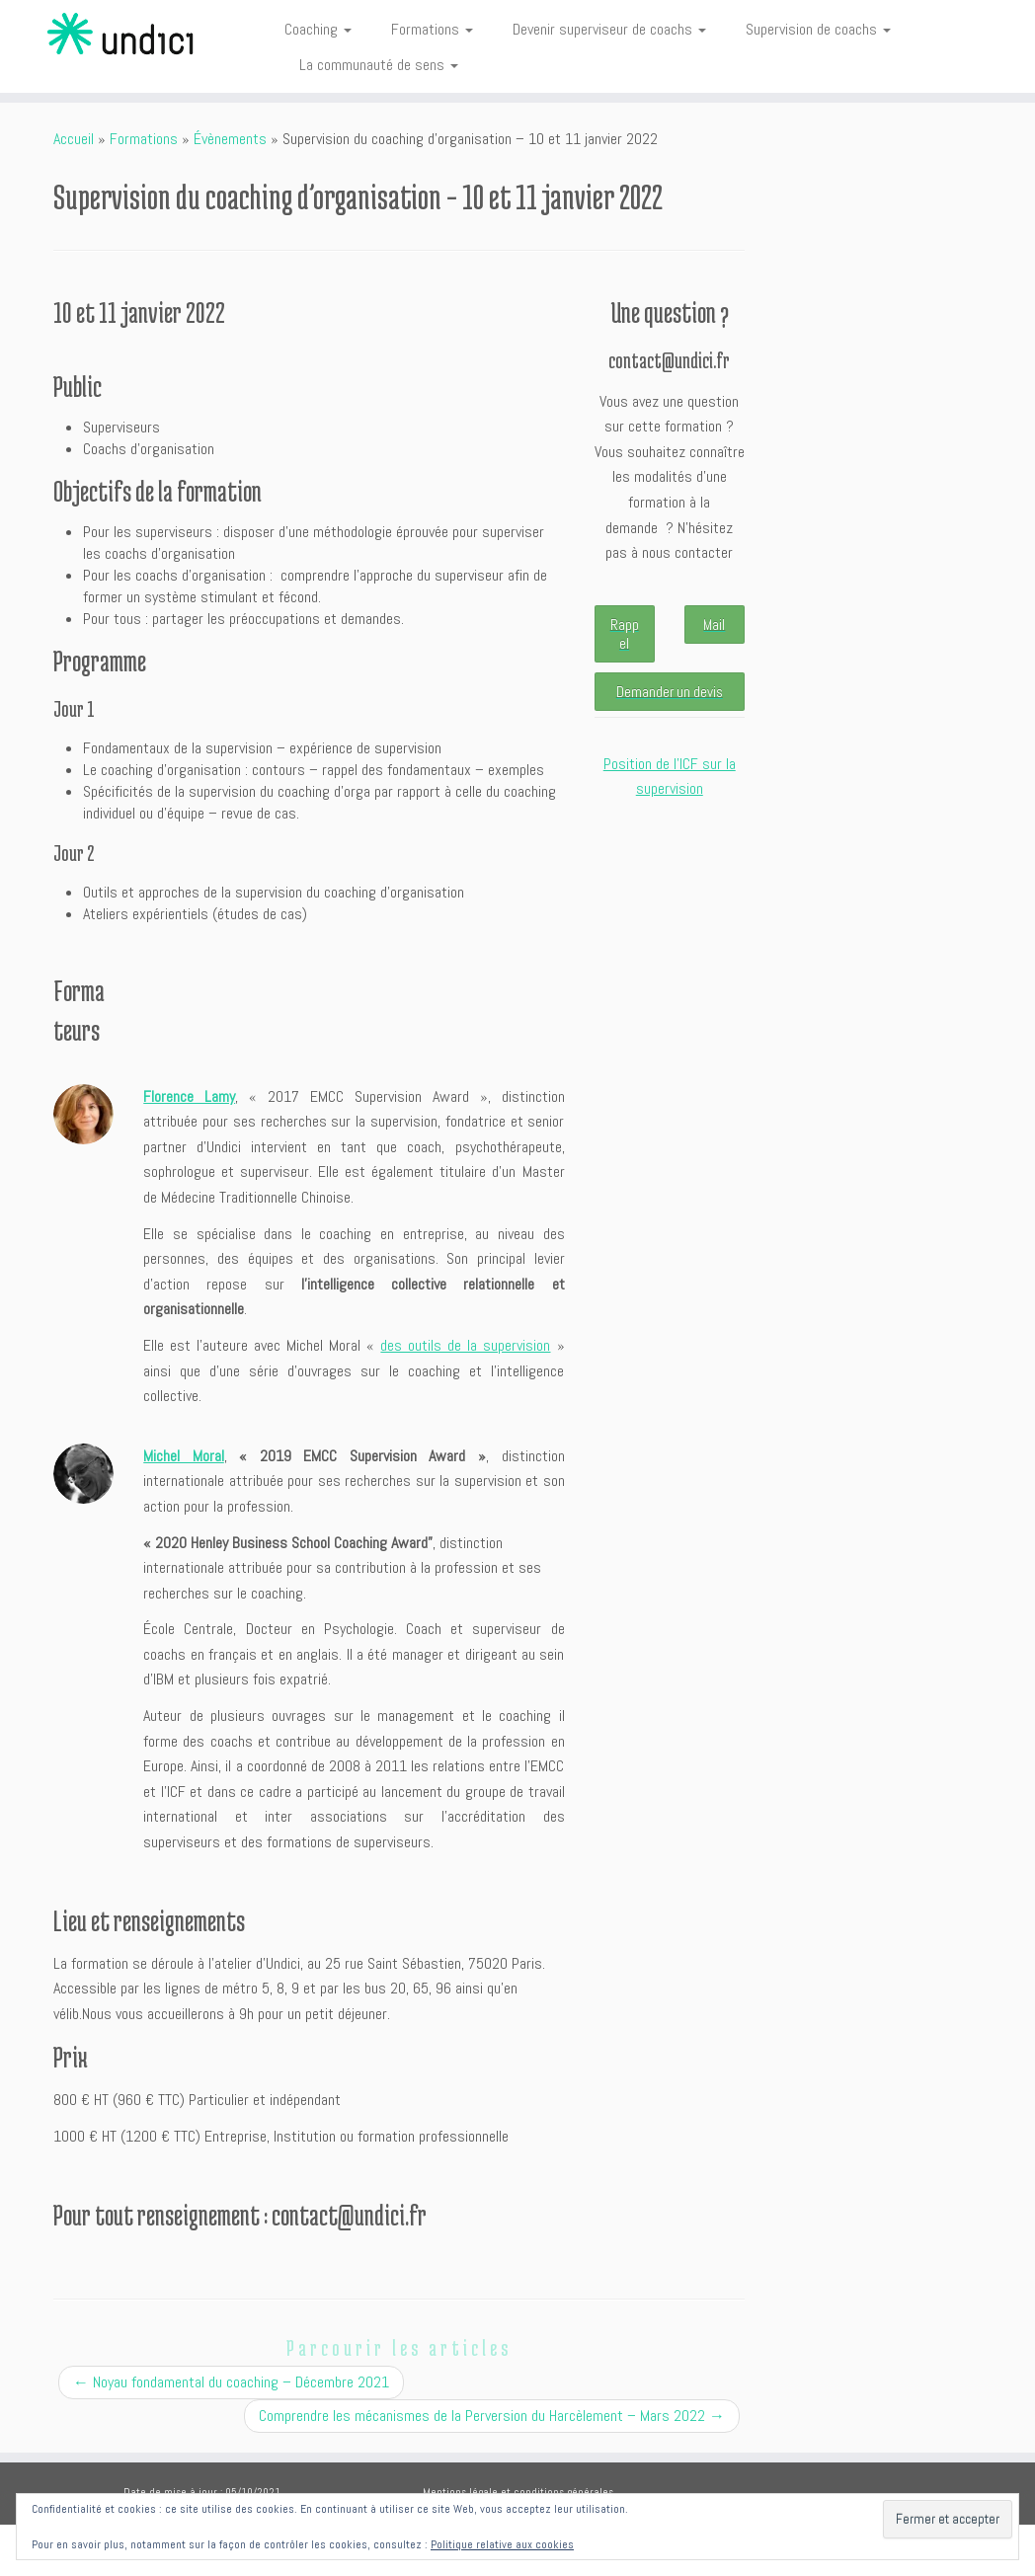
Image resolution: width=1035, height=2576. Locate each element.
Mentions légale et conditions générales (518, 2492)
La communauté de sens (378, 64)
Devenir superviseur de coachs (609, 29)
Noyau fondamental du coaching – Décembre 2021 (231, 2382)
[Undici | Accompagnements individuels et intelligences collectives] (121, 34)
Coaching (318, 29)
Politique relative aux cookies (502, 2544)
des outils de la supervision (465, 1345)
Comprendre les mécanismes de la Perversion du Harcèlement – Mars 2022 (492, 2415)
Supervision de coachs (818, 29)
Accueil (73, 138)
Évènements (230, 138)
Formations (432, 29)
